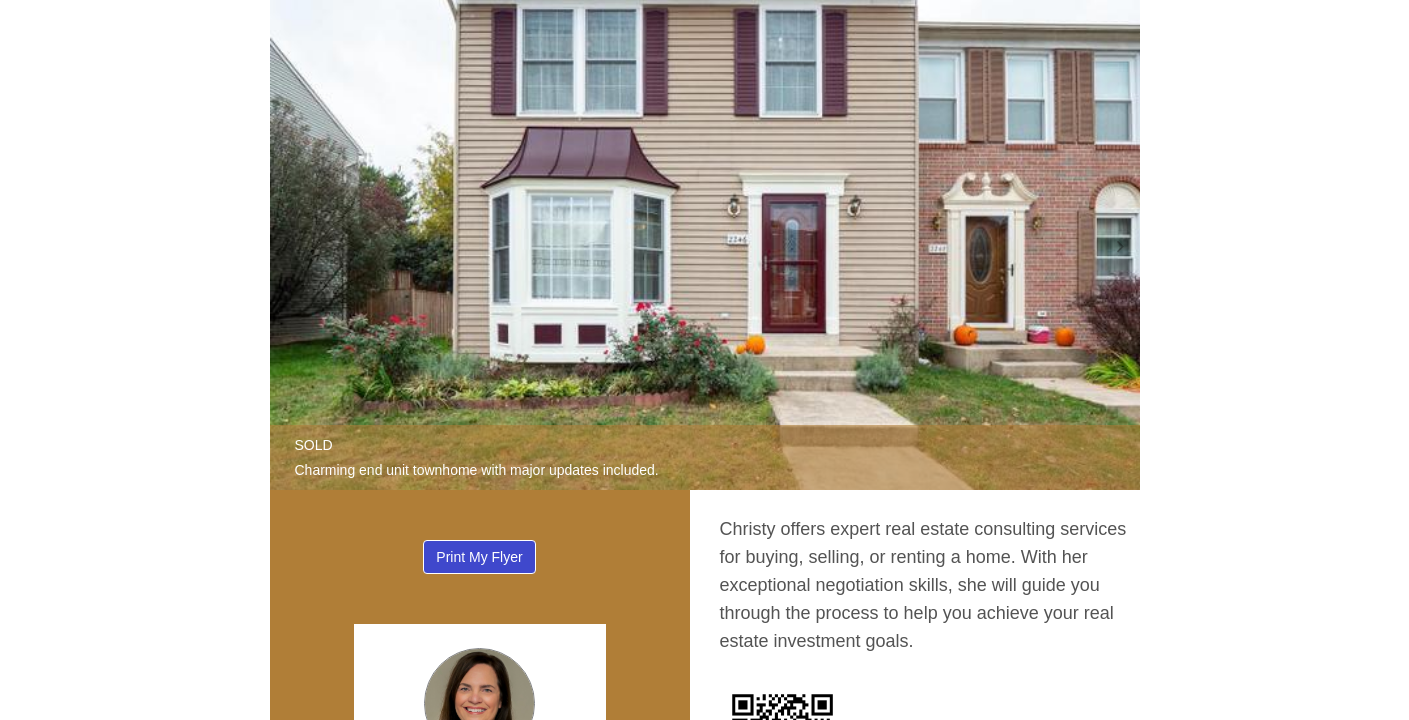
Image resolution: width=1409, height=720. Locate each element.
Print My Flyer (479, 557)
